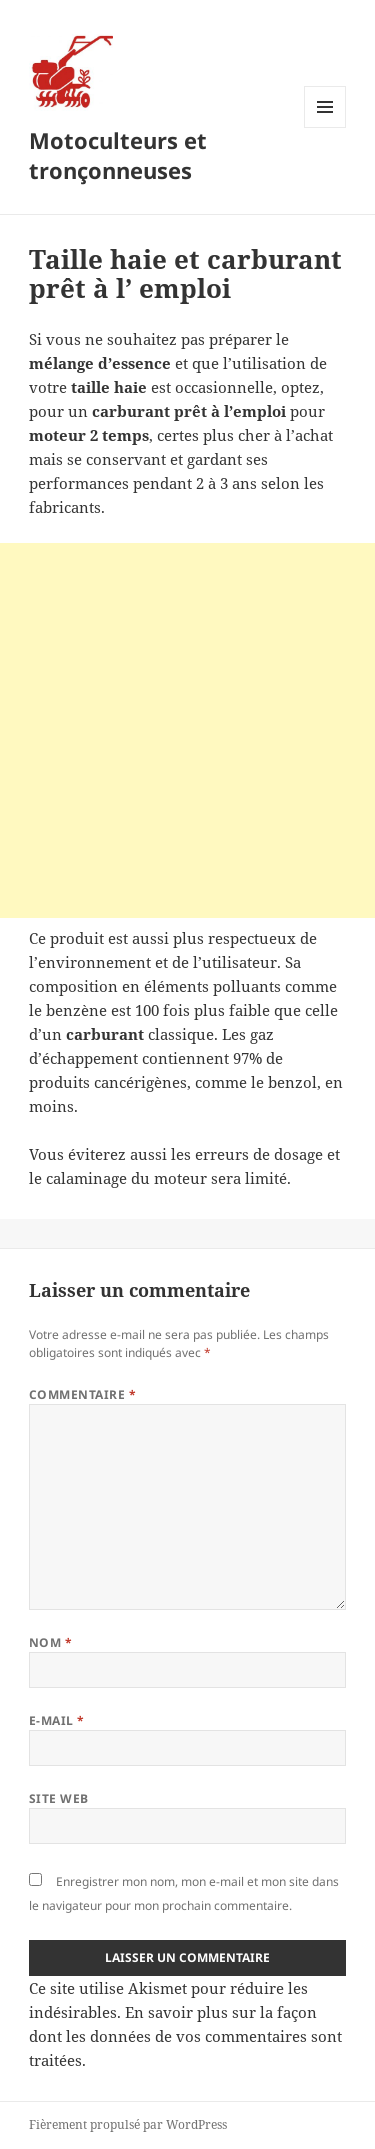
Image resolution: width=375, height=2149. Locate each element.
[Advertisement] (187, 730)
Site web (59, 1798)
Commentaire (82, 1394)
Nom (50, 1642)
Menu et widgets (325, 127)
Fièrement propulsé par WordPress (128, 2124)
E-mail (57, 1720)
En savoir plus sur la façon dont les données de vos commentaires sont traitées (185, 2036)
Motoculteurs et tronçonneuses (118, 155)
